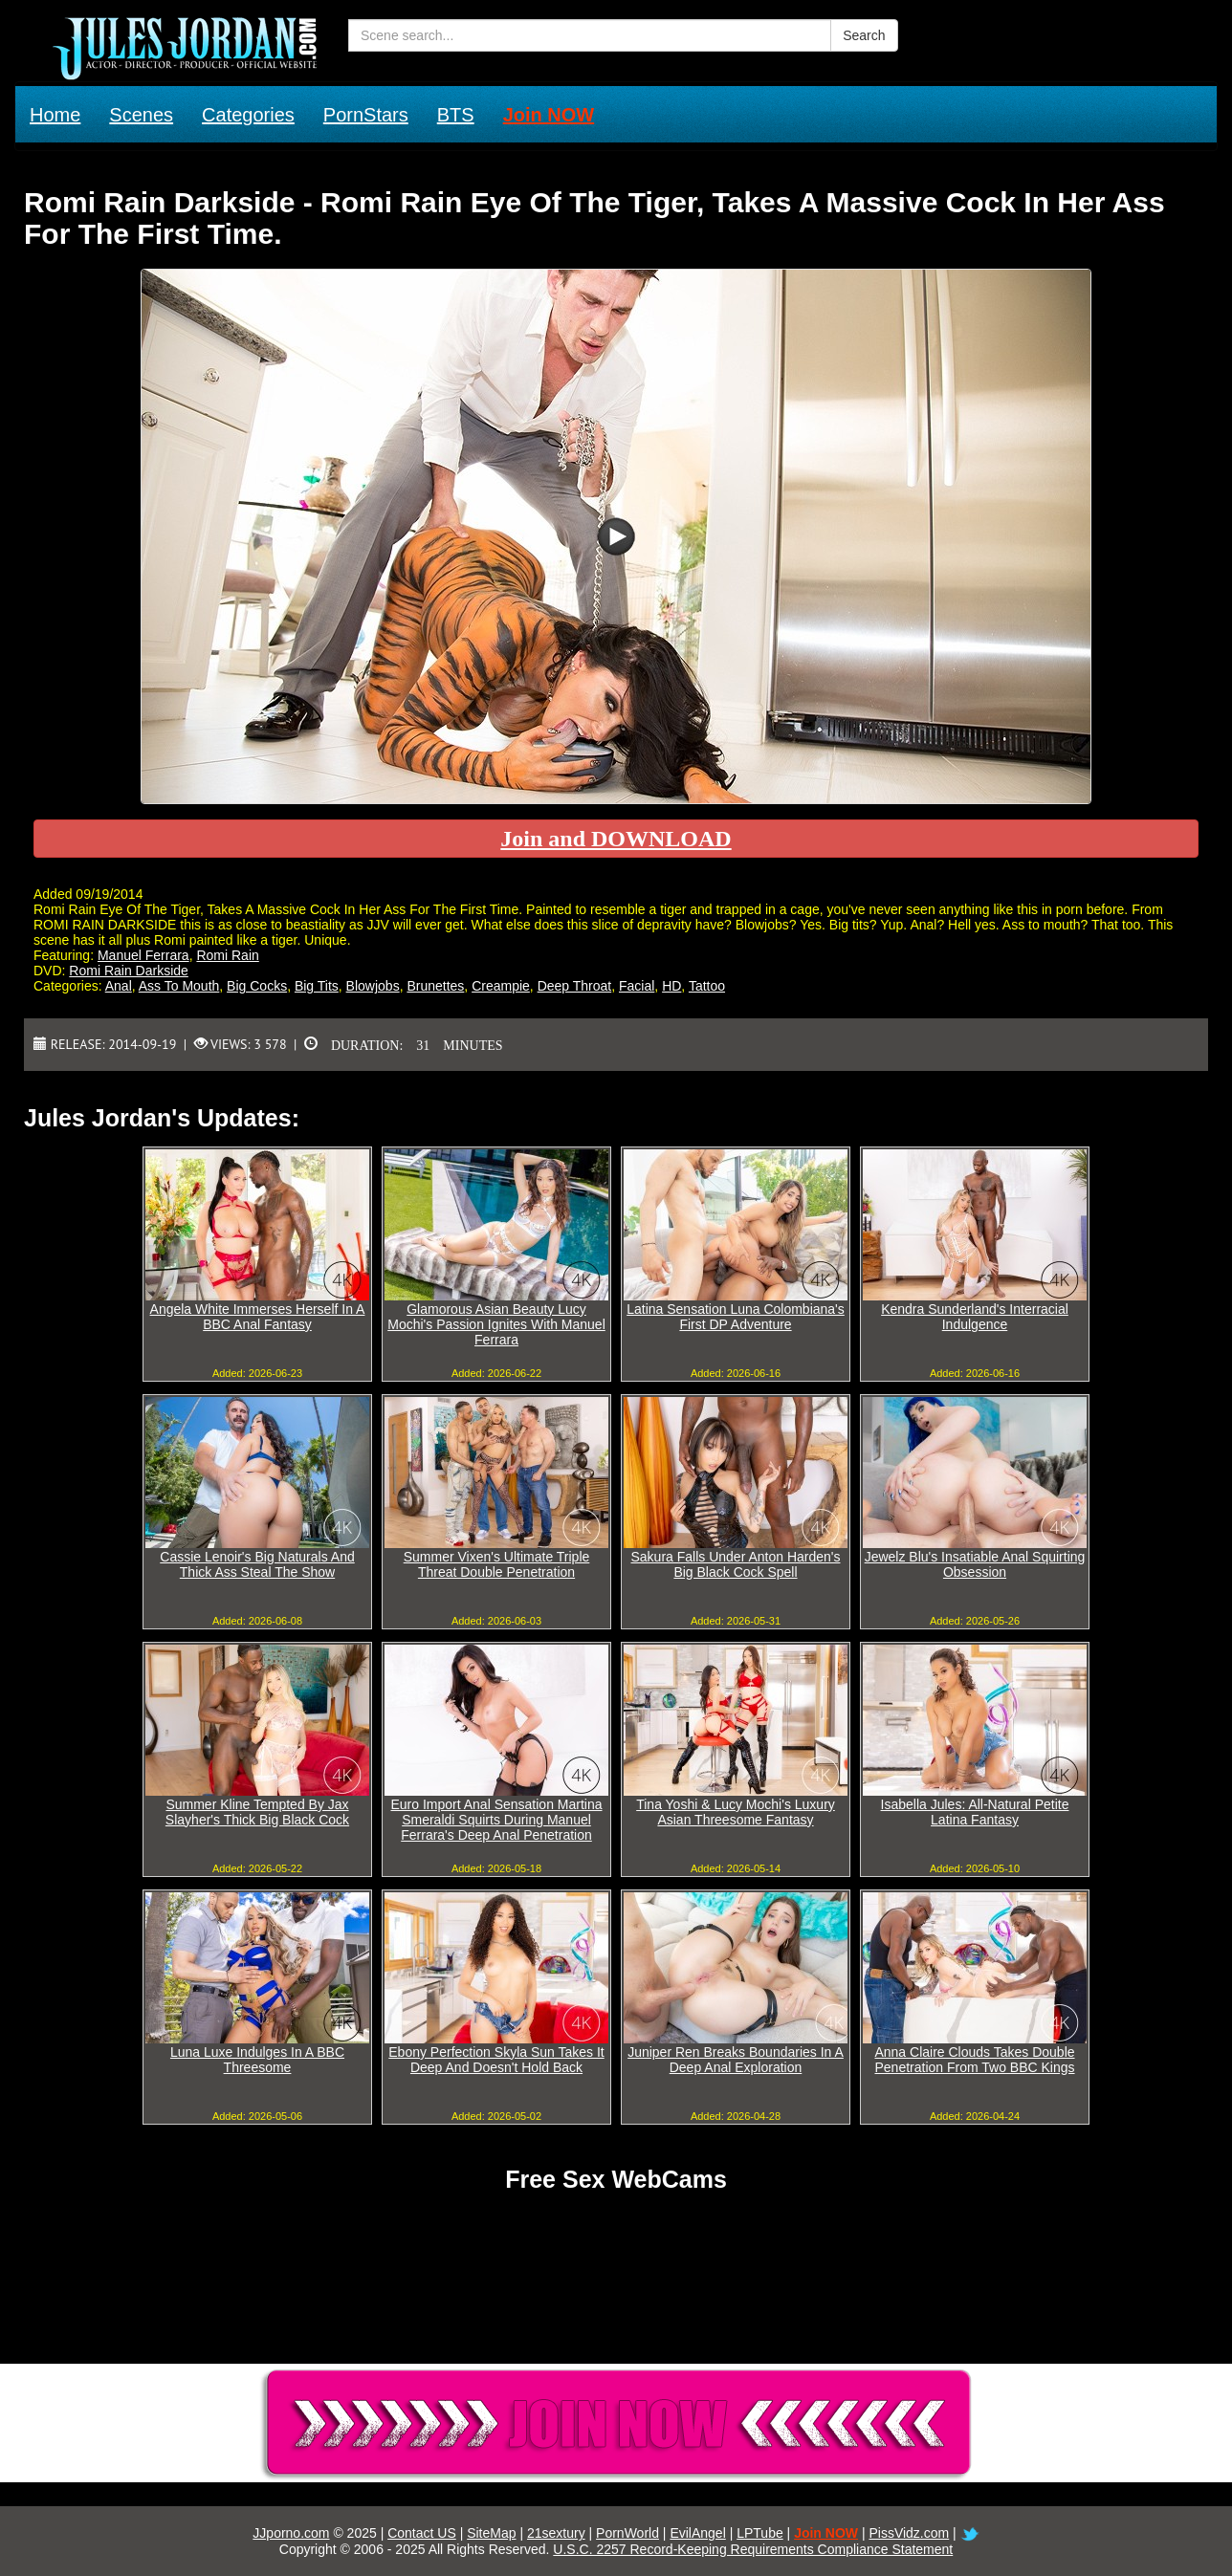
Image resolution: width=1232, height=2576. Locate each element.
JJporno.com (291, 2533)
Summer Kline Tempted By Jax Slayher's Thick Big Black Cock (257, 1812)
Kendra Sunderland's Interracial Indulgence (974, 1316)
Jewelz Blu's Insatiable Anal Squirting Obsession (975, 1564)
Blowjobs (373, 985)
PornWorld (627, 2533)
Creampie (501, 985)
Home (55, 114)
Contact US (421, 2533)
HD (671, 985)
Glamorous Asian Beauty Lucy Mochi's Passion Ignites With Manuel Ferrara (496, 1324)
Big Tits (317, 985)
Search (864, 35)
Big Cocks (257, 985)
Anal (118, 985)
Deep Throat (575, 985)
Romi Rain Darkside (128, 970)
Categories (248, 114)
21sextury (556, 2533)
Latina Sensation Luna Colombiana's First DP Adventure (736, 1316)
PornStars (365, 114)
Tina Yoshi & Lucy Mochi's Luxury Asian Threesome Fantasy (735, 1812)
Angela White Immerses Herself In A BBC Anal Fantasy (257, 1316)
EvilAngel (697, 2533)
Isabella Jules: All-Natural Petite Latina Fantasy (975, 1812)
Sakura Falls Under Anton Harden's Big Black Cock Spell (735, 1564)
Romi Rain (227, 955)
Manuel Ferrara (143, 955)
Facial (636, 985)
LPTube (760, 2533)
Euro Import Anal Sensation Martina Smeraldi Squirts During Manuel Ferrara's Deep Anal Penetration (496, 1820)
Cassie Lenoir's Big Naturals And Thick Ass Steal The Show (257, 1564)
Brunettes (435, 985)
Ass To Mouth (179, 985)
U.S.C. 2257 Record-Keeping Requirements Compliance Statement (753, 2549)
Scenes (141, 114)
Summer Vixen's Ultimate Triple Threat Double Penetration (497, 1564)
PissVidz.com (909, 2533)
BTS (455, 114)
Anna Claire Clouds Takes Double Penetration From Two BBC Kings (974, 2059)
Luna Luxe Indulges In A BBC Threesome (257, 2059)
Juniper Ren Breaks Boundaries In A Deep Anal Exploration (735, 2059)
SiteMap (491, 2533)
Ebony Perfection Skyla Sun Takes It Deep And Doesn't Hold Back (496, 2059)
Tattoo (707, 985)
